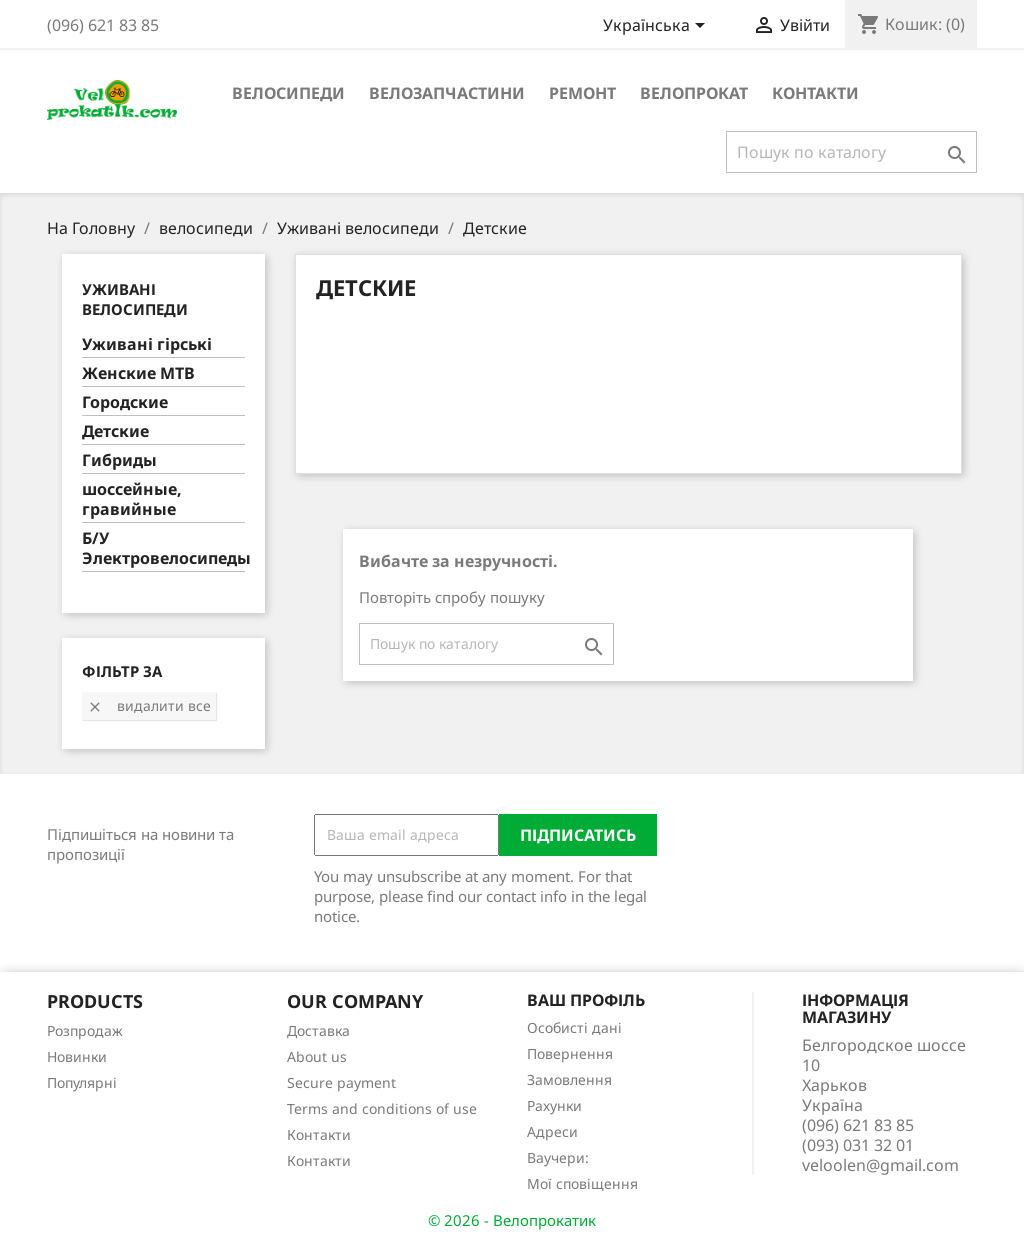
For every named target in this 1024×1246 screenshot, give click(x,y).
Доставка (318, 1030)
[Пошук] (851, 152)
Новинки (77, 1056)
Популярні (82, 1082)
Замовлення (569, 1079)
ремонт (582, 93)
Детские (115, 431)
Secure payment (341, 1082)
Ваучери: (558, 1157)
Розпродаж (85, 1030)
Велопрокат (694, 93)
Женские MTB (138, 373)
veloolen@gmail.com (880, 1165)
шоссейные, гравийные (132, 499)
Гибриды (119, 460)
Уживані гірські (147, 344)
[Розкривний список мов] (657, 27)
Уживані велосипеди (135, 299)
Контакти (815, 93)
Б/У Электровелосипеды (163, 548)
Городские (125, 402)
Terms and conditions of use (382, 1108)
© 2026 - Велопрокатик (512, 1220)
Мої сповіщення (582, 1183)
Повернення (570, 1053)
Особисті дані (574, 1027)
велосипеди (288, 93)
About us (317, 1056)
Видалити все (149, 705)
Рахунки (554, 1105)
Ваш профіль (586, 1000)
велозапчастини (447, 93)
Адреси (552, 1131)
